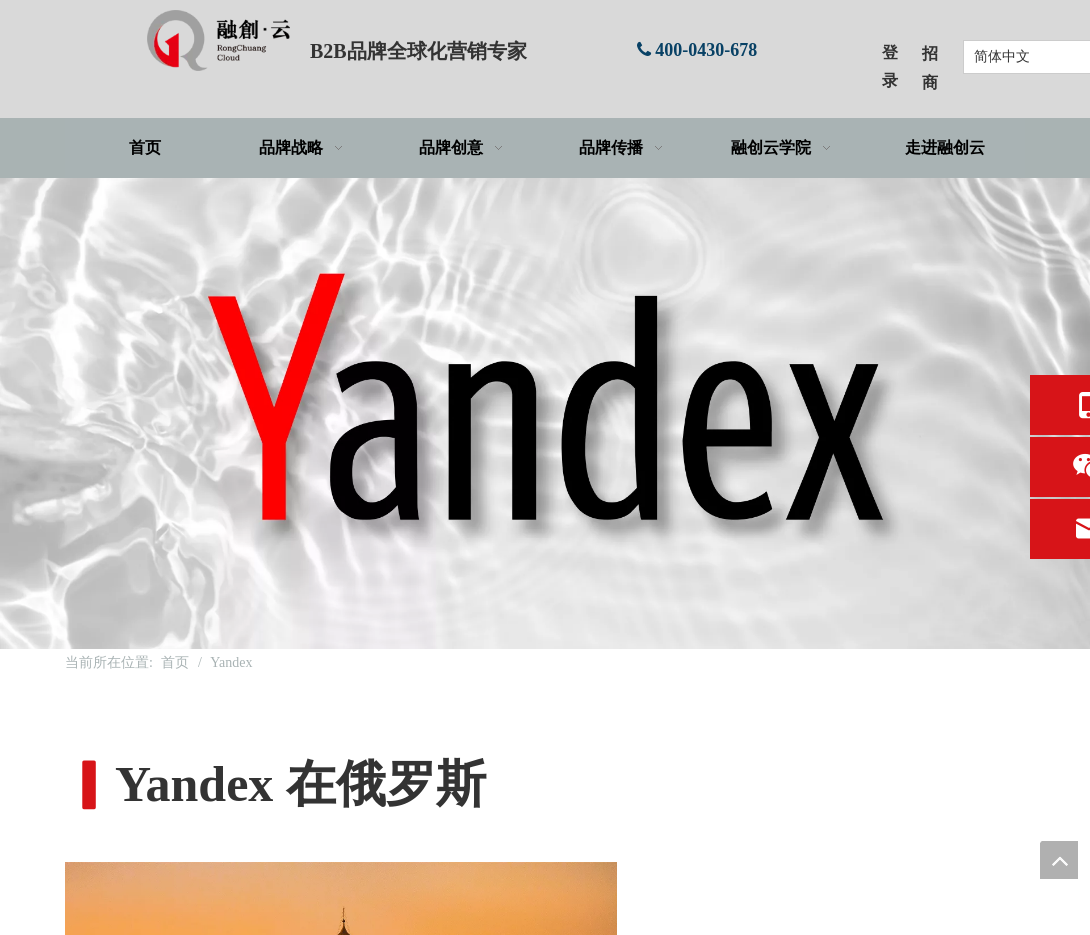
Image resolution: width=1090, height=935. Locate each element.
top (1059, 860)
